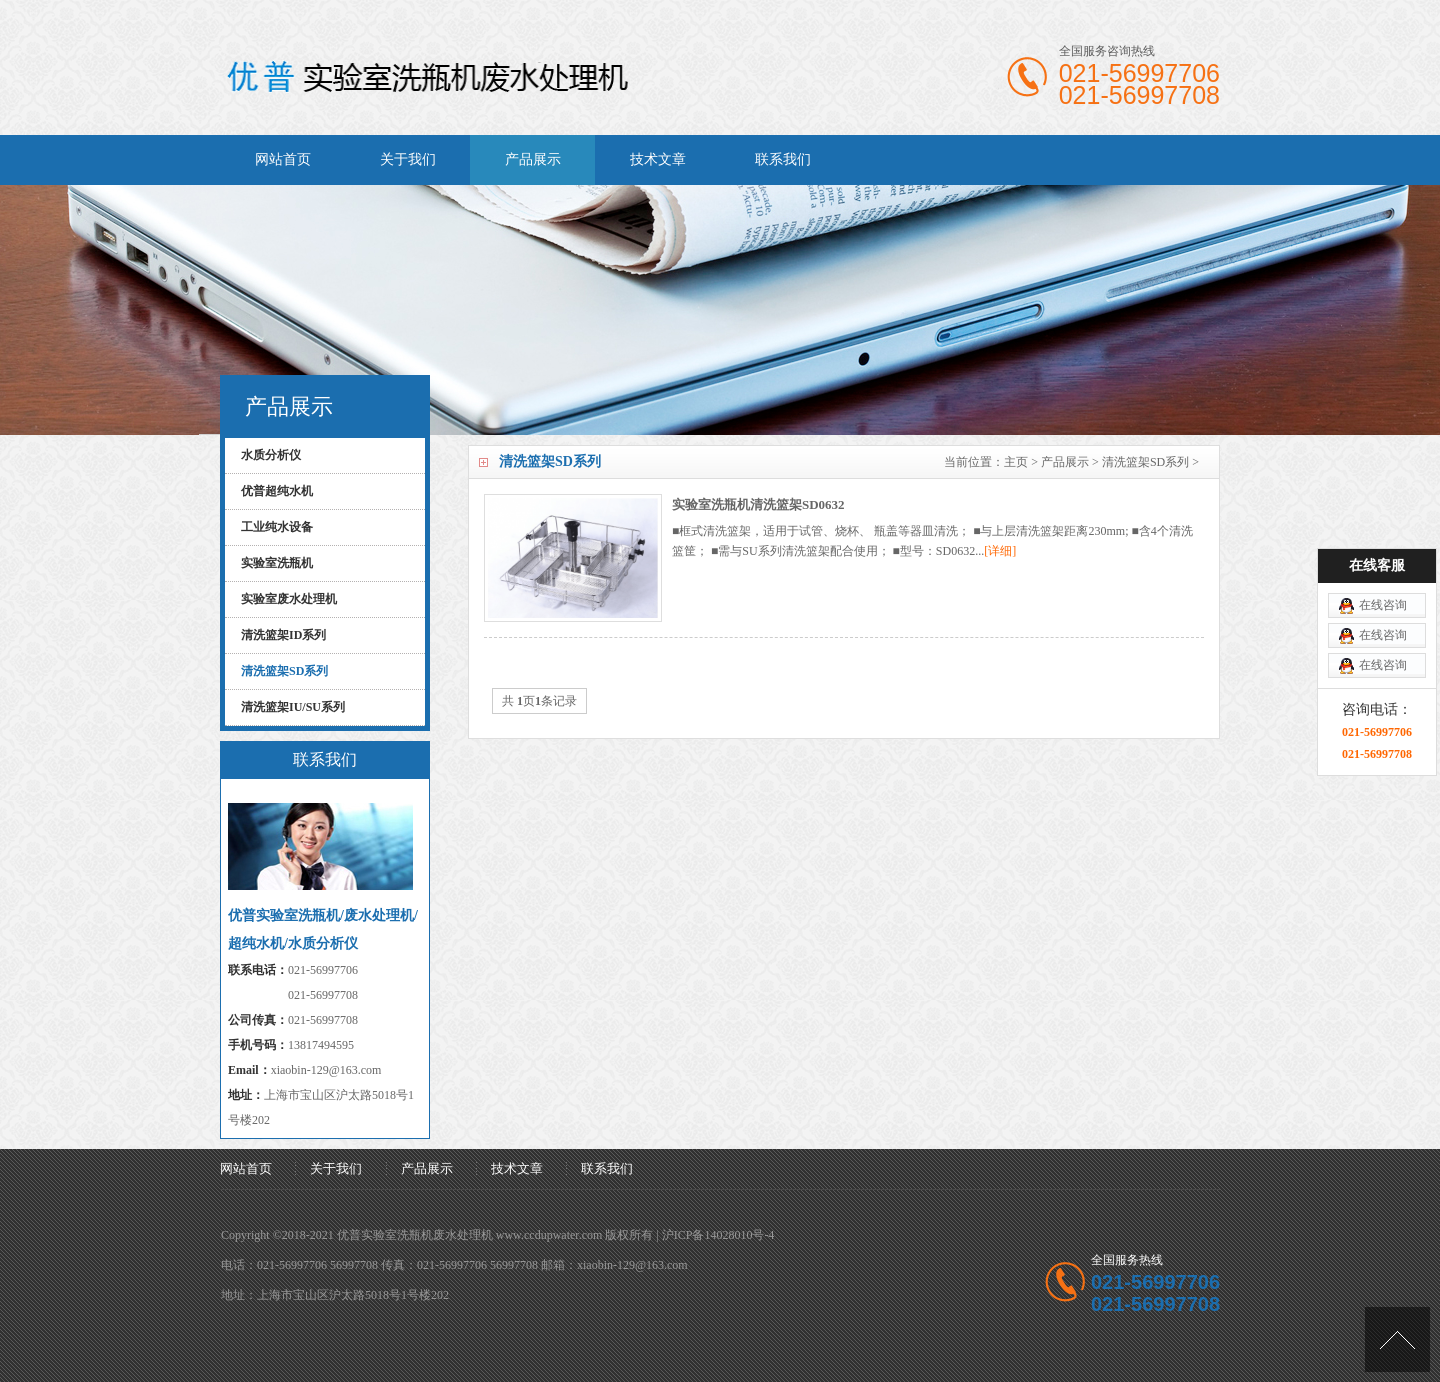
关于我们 (408, 159)
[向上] (1397, 1339)
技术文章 (658, 159)
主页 (1016, 462)
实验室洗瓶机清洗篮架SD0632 (758, 504)
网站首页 (283, 159)
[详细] (1000, 551)
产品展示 (533, 159)
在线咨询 (1383, 572)
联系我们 (783, 159)
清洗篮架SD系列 (1145, 462)
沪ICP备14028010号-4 (718, 1235)
